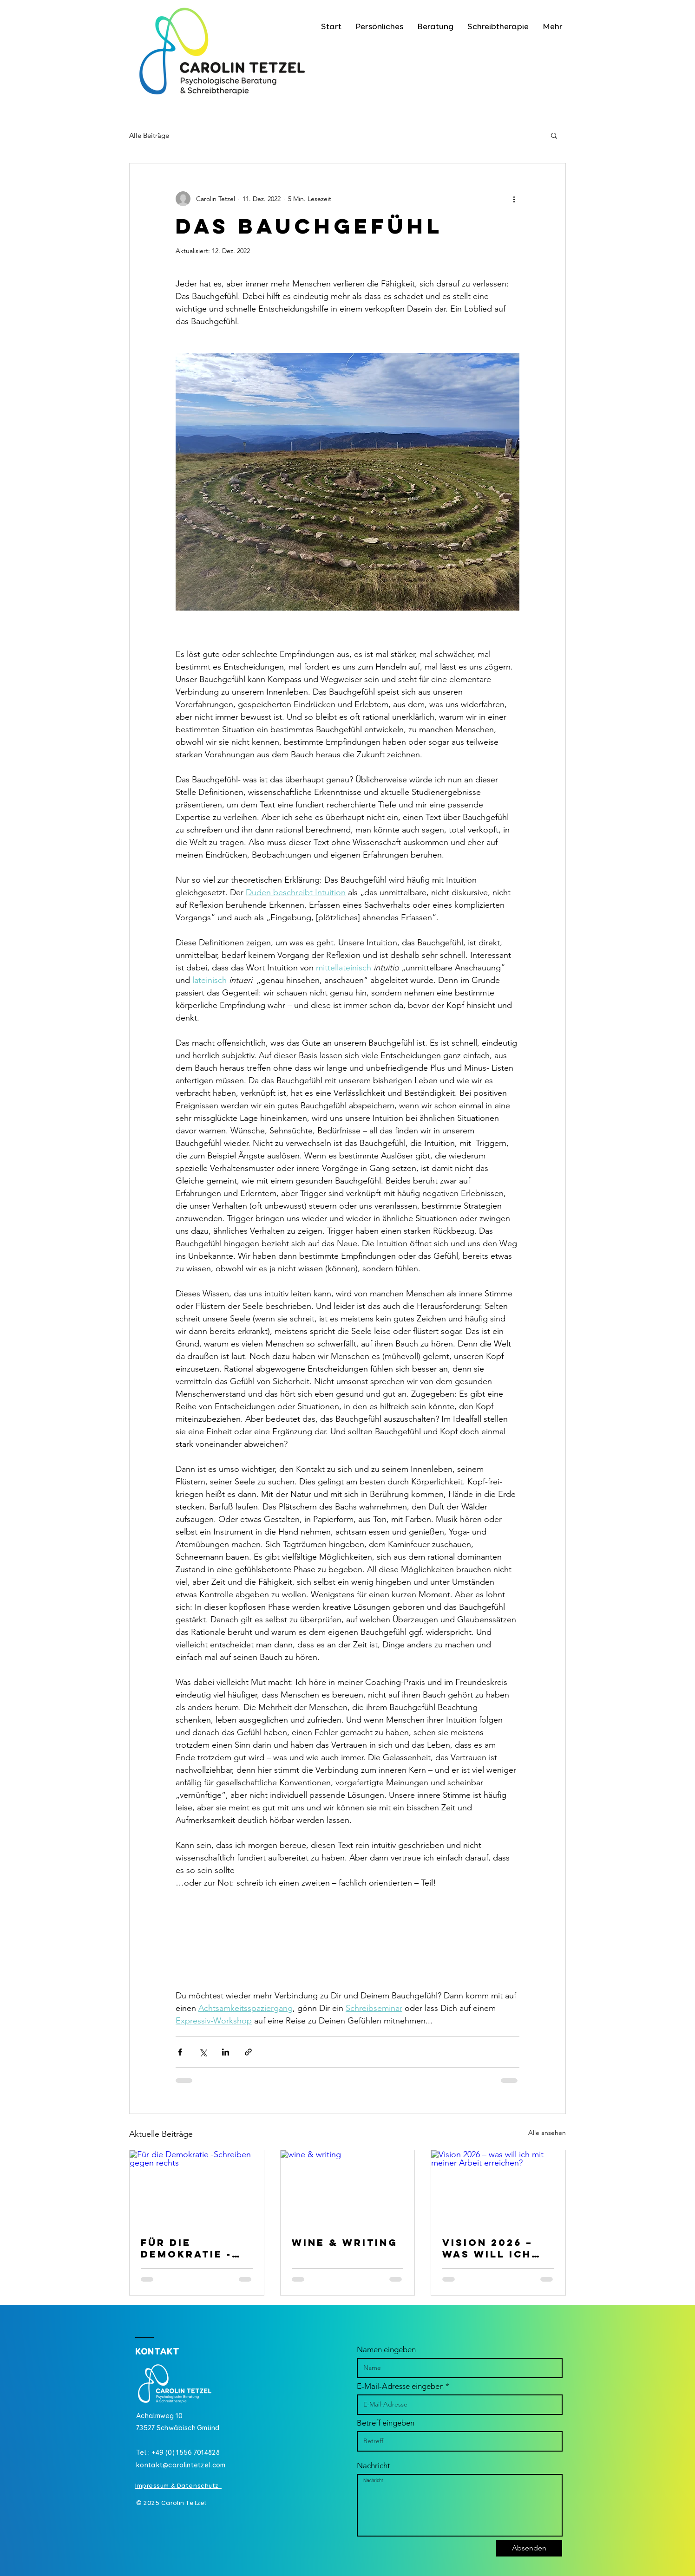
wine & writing (345, 2242)
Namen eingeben (386, 2350)
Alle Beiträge (149, 135)
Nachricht (373, 2466)
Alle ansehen (547, 2132)
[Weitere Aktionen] (513, 198)
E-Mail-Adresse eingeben (400, 2386)
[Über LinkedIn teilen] (225, 2052)
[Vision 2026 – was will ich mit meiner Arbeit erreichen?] (498, 2187)
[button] (554, 135)
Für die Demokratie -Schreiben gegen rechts (189, 2248)
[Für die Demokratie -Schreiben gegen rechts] (197, 2187)
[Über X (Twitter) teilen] (202, 2052)
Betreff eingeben (385, 2423)
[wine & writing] (348, 2187)
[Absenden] (529, 2548)
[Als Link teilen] (248, 2052)
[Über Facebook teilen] (180, 2052)
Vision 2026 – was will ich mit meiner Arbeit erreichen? (487, 2248)
